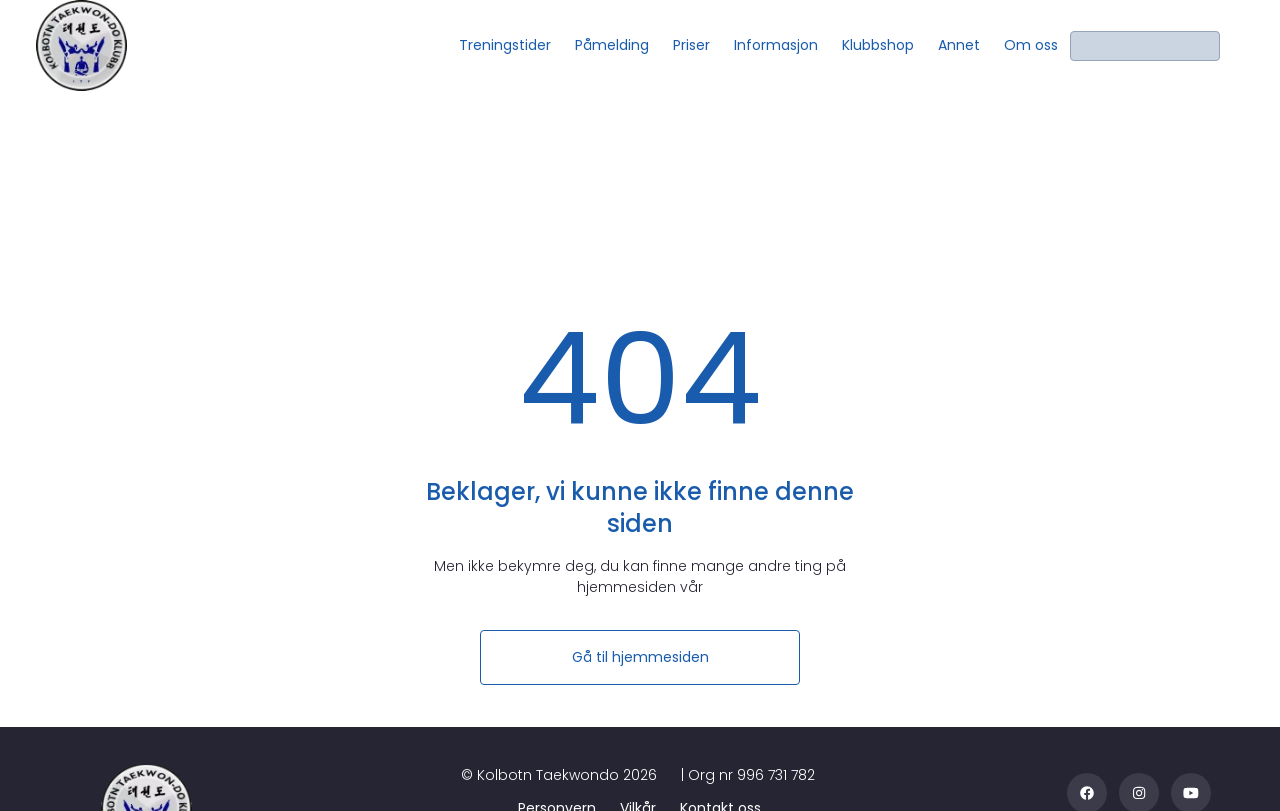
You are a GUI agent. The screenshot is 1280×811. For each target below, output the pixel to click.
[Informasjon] (776, 45)
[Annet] (959, 45)
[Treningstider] (505, 45)
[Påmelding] (612, 45)
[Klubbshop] (878, 45)
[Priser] (691, 45)
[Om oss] (1031, 45)
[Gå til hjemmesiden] (640, 657)
